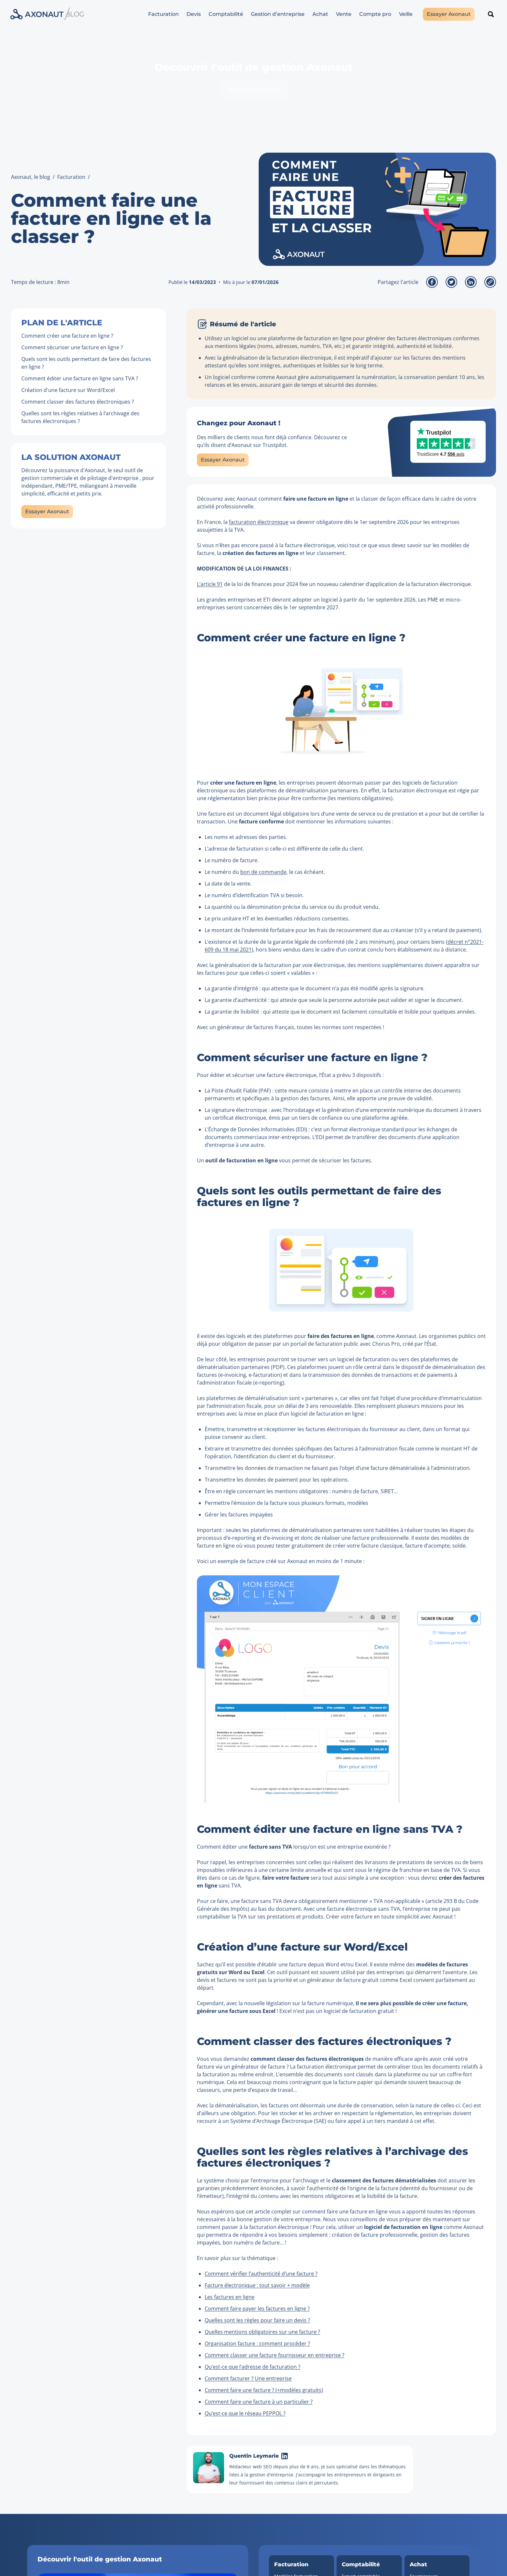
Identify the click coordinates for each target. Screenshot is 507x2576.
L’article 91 (210, 584)
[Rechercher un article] (491, 14)
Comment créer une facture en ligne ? (67, 335)
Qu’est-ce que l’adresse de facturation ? (252, 2366)
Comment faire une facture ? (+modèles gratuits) (264, 2390)
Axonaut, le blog (30, 176)
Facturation (163, 14)
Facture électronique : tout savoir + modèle (257, 2285)
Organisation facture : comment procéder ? (257, 2343)
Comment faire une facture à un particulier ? (259, 2401)
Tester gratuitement (253, 89)
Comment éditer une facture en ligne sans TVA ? (79, 378)
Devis (194, 14)
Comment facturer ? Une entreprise (248, 2378)
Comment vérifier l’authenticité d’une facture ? (261, 2273)
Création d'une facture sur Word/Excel (68, 390)
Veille (406, 14)
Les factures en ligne (229, 2296)
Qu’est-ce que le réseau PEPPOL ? (245, 2413)
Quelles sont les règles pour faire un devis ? (257, 2320)
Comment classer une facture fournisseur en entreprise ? (274, 2355)
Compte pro (375, 14)
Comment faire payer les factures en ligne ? (257, 2308)
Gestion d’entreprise (278, 14)
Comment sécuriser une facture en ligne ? (72, 347)
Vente (343, 14)
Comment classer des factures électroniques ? (77, 401)
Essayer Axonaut (449, 14)
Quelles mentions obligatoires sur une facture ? (262, 2331)
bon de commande (263, 871)
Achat (320, 14)
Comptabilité (226, 14)
